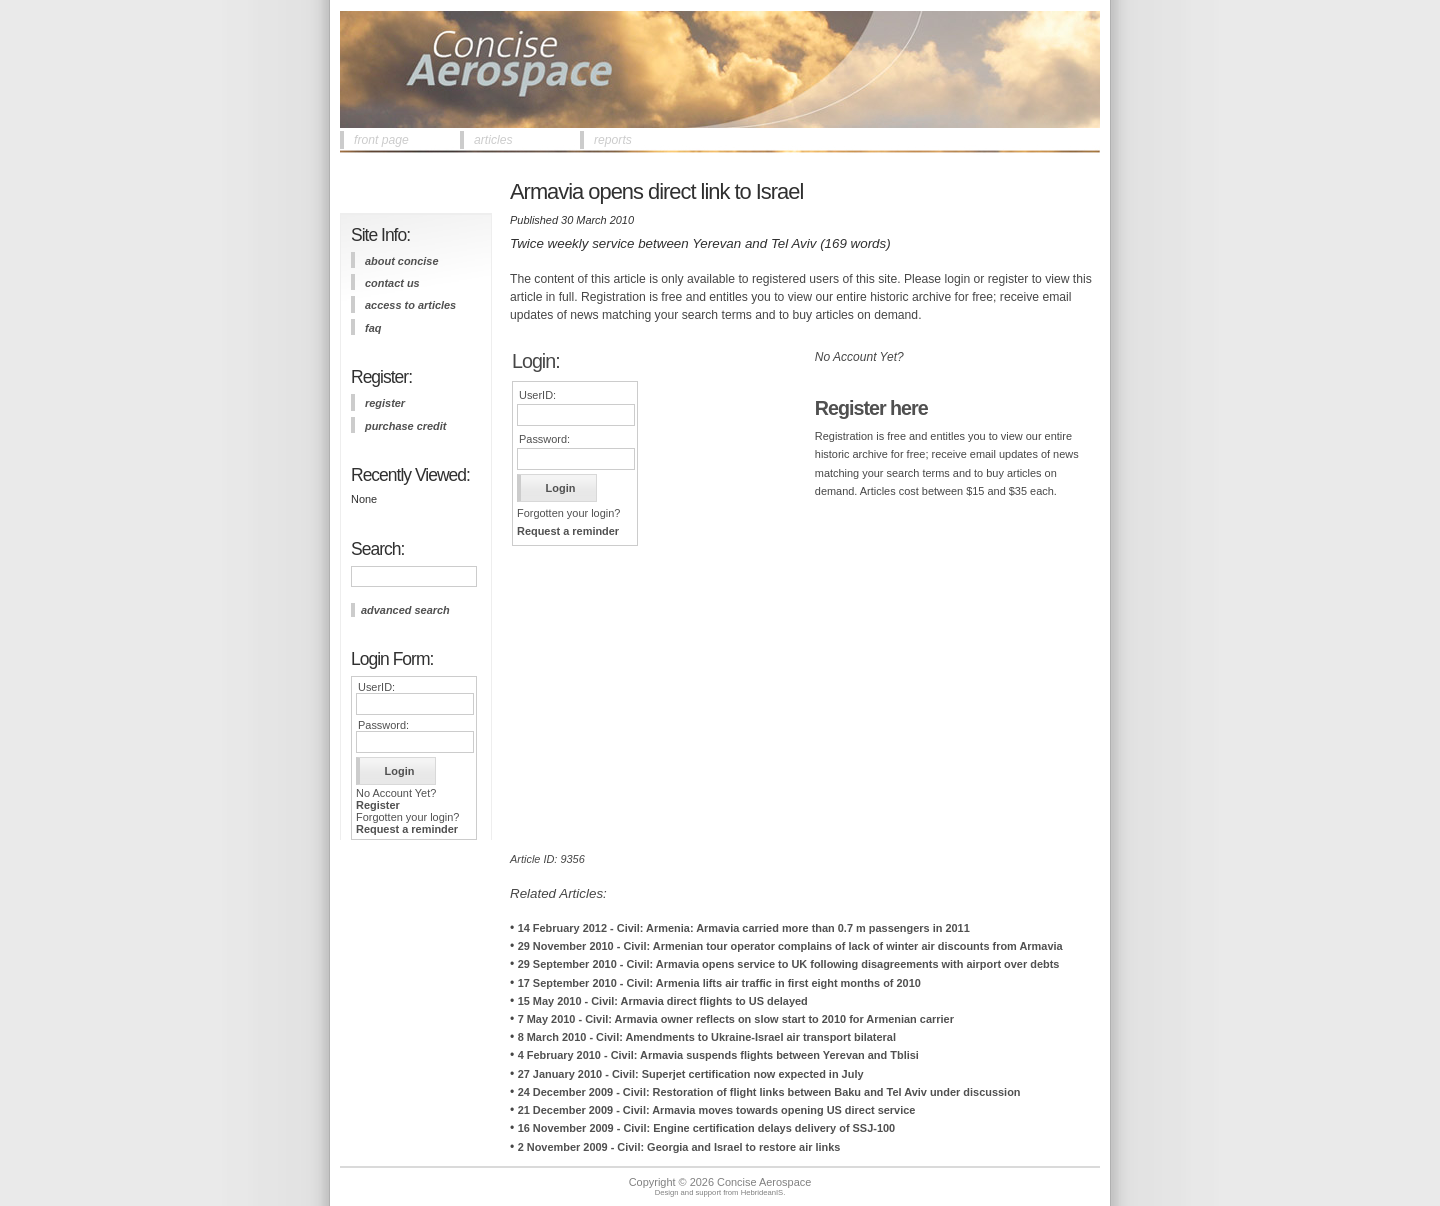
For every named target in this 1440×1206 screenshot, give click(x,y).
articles (493, 140)
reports (613, 140)
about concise (402, 261)
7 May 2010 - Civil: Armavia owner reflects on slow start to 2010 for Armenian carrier (736, 1019)
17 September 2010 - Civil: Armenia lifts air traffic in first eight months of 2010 (719, 983)
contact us (392, 283)
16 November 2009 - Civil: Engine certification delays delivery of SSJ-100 (707, 1128)
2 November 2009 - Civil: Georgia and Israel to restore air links (679, 1147)
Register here (871, 408)
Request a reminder (407, 829)
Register (378, 805)
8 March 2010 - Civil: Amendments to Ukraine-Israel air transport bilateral (707, 1037)
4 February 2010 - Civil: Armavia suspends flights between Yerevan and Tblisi (718, 1055)
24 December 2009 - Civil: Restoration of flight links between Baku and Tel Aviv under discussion (769, 1092)
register (385, 403)
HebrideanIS (762, 1192)
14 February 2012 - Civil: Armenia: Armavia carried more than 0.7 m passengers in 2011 (744, 928)
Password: (383, 725)
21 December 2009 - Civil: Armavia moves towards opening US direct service (717, 1110)
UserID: (376, 687)
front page (381, 140)
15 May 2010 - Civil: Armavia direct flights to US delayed (663, 1001)
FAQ (373, 328)
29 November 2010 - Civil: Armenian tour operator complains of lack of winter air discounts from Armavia (790, 946)
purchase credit (405, 426)
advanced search (405, 610)
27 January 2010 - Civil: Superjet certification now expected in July (691, 1074)
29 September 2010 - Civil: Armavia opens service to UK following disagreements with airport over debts (789, 964)
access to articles (410, 305)
